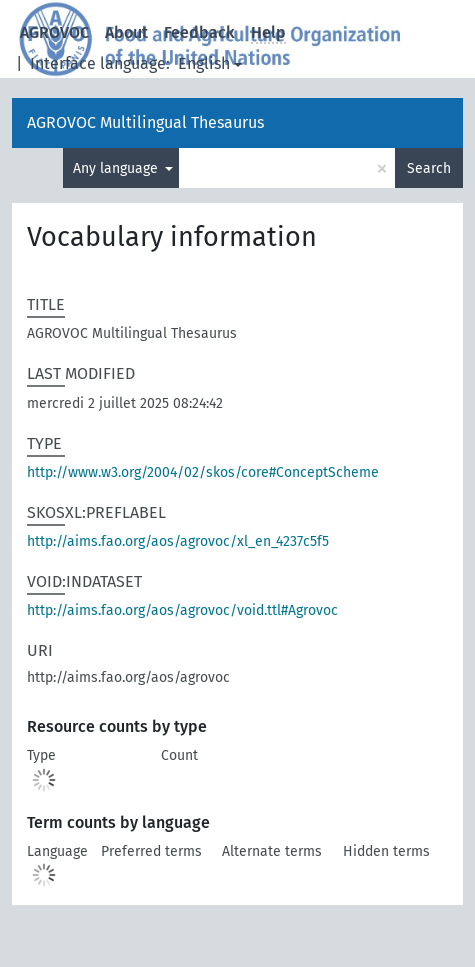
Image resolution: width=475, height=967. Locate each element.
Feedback (199, 32)
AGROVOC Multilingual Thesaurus (145, 122)
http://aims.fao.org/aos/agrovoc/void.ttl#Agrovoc (182, 610)
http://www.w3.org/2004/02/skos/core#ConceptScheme (203, 472)
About (126, 32)
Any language (117, 168)
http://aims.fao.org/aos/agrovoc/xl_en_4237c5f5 (178, 541)
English (204, 63)
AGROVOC (54, 32)
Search (429, 168)
